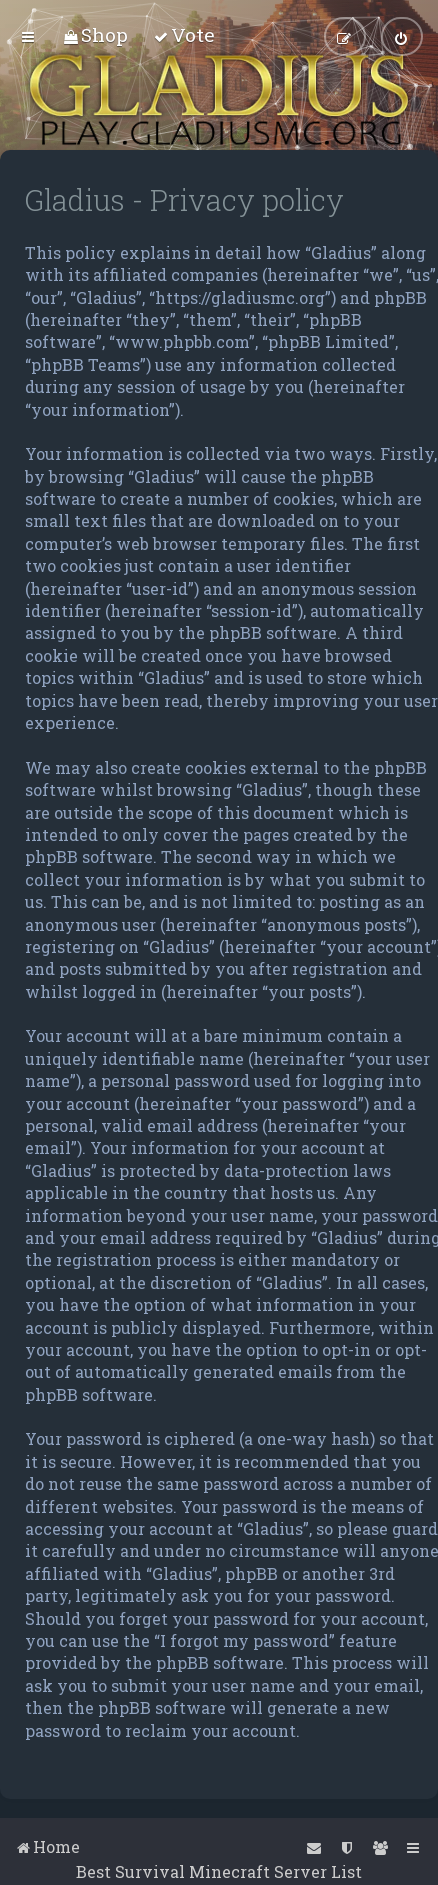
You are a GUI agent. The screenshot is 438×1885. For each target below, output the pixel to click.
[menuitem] (95, 34)
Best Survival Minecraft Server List (219, 1871)
